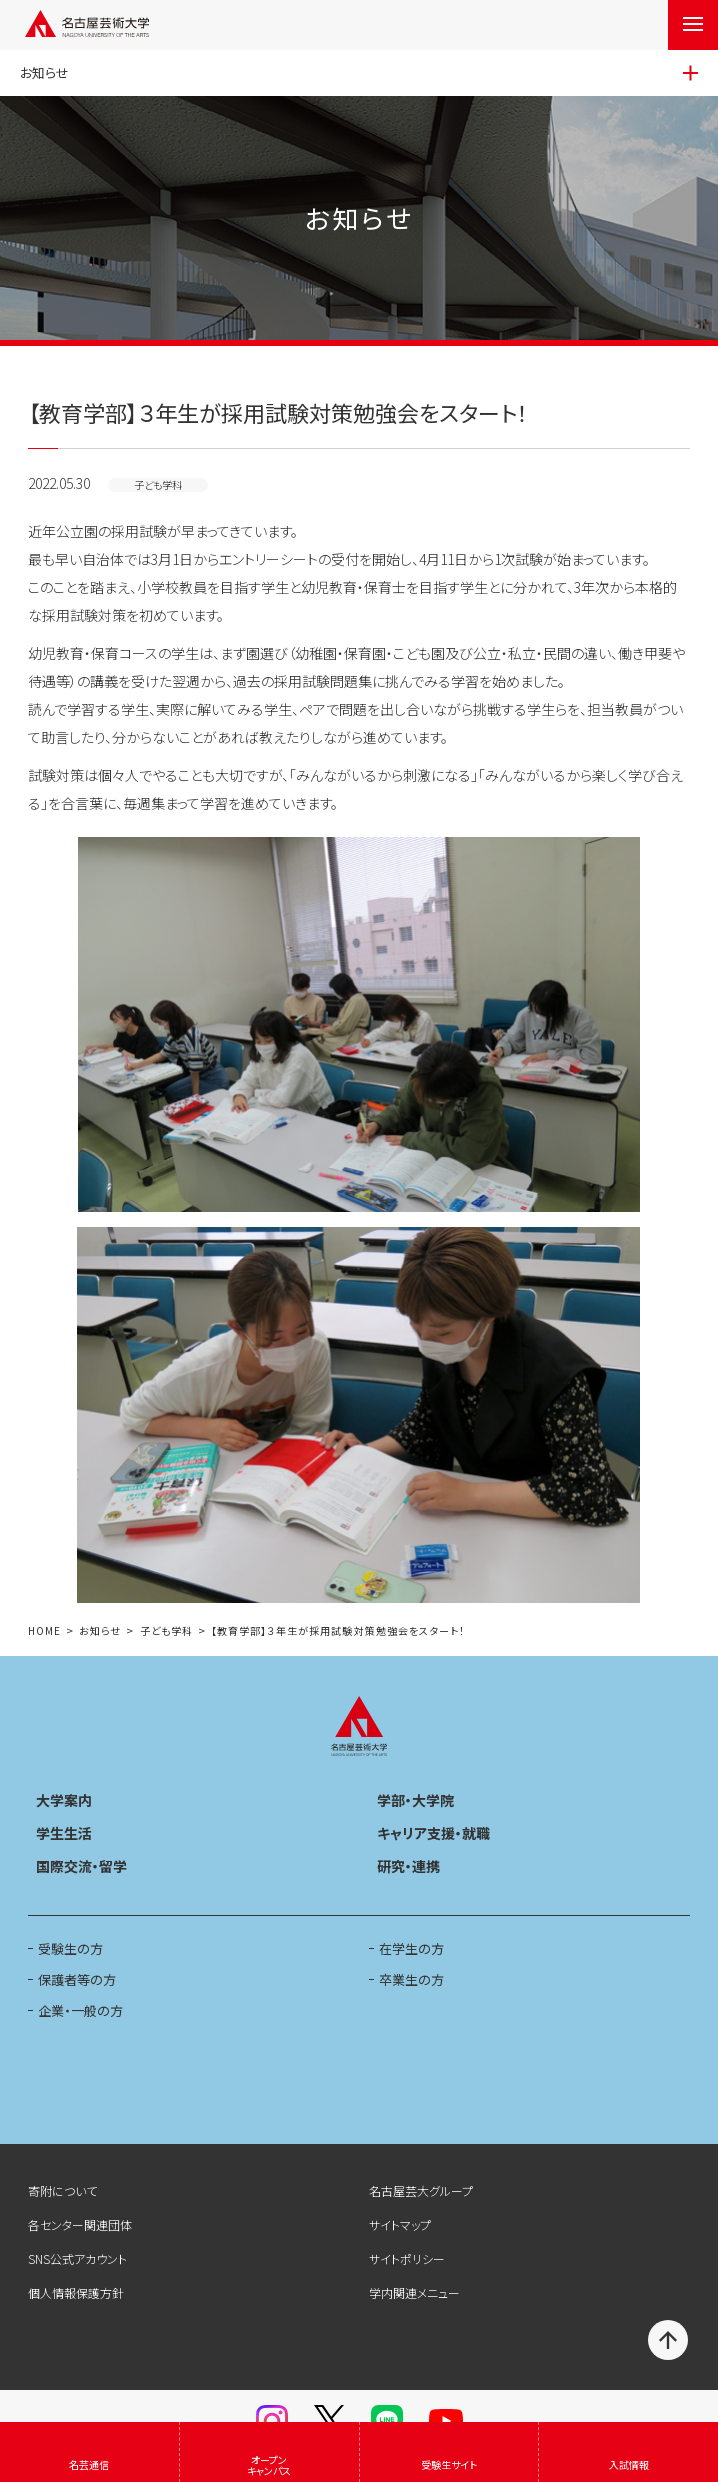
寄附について (62, 2190)
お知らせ (100, 1631)
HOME (44, 1631)
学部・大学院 (415, 1800)
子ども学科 (166, 1631)
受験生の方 (70, 1948)
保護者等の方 (77, 1979)
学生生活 (64, 1833)
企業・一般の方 (80, 2010)
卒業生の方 (411, 1979)
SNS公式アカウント (77, 2258)
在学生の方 (411, 1948)
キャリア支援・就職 (433, 1833)
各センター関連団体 (80, 2224)
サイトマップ (400, 2224)
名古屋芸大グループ (421, 2190)
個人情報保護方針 (76, 2292)
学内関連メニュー (414, 2292)
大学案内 (64, 1800)
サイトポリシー (407, 2258)
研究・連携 (408, 1866)
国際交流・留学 (81, 1866)
